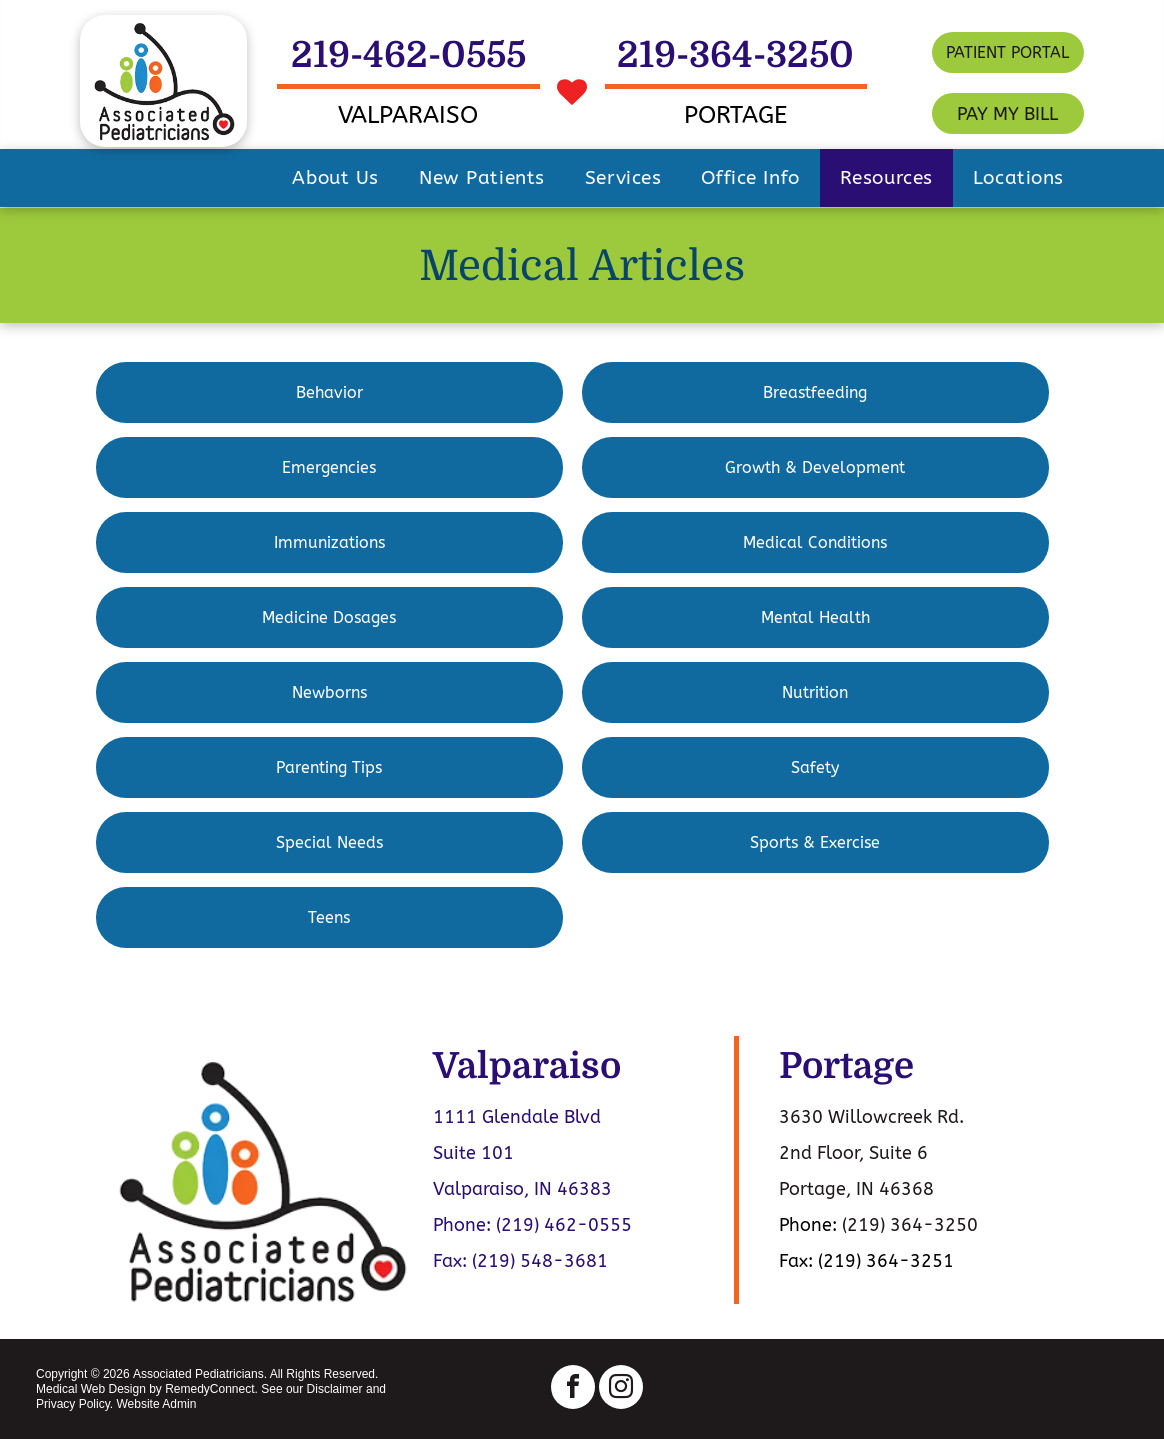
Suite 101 (473, 1153)
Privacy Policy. (74, 1404)
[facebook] (573, 1389)
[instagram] (621, 1389)
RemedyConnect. (211, 1389)
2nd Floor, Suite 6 (853, 1153)
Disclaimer (335, 1389)
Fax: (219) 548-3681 (520, 1261)
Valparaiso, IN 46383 (522, 1189)
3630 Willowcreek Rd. (871, 1117)
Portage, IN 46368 (856, 1189)
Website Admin (156, 1404)
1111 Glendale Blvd (517, 1117)
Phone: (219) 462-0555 (532, 1225)
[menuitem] (335, 178)
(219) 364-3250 (910, 1225)
